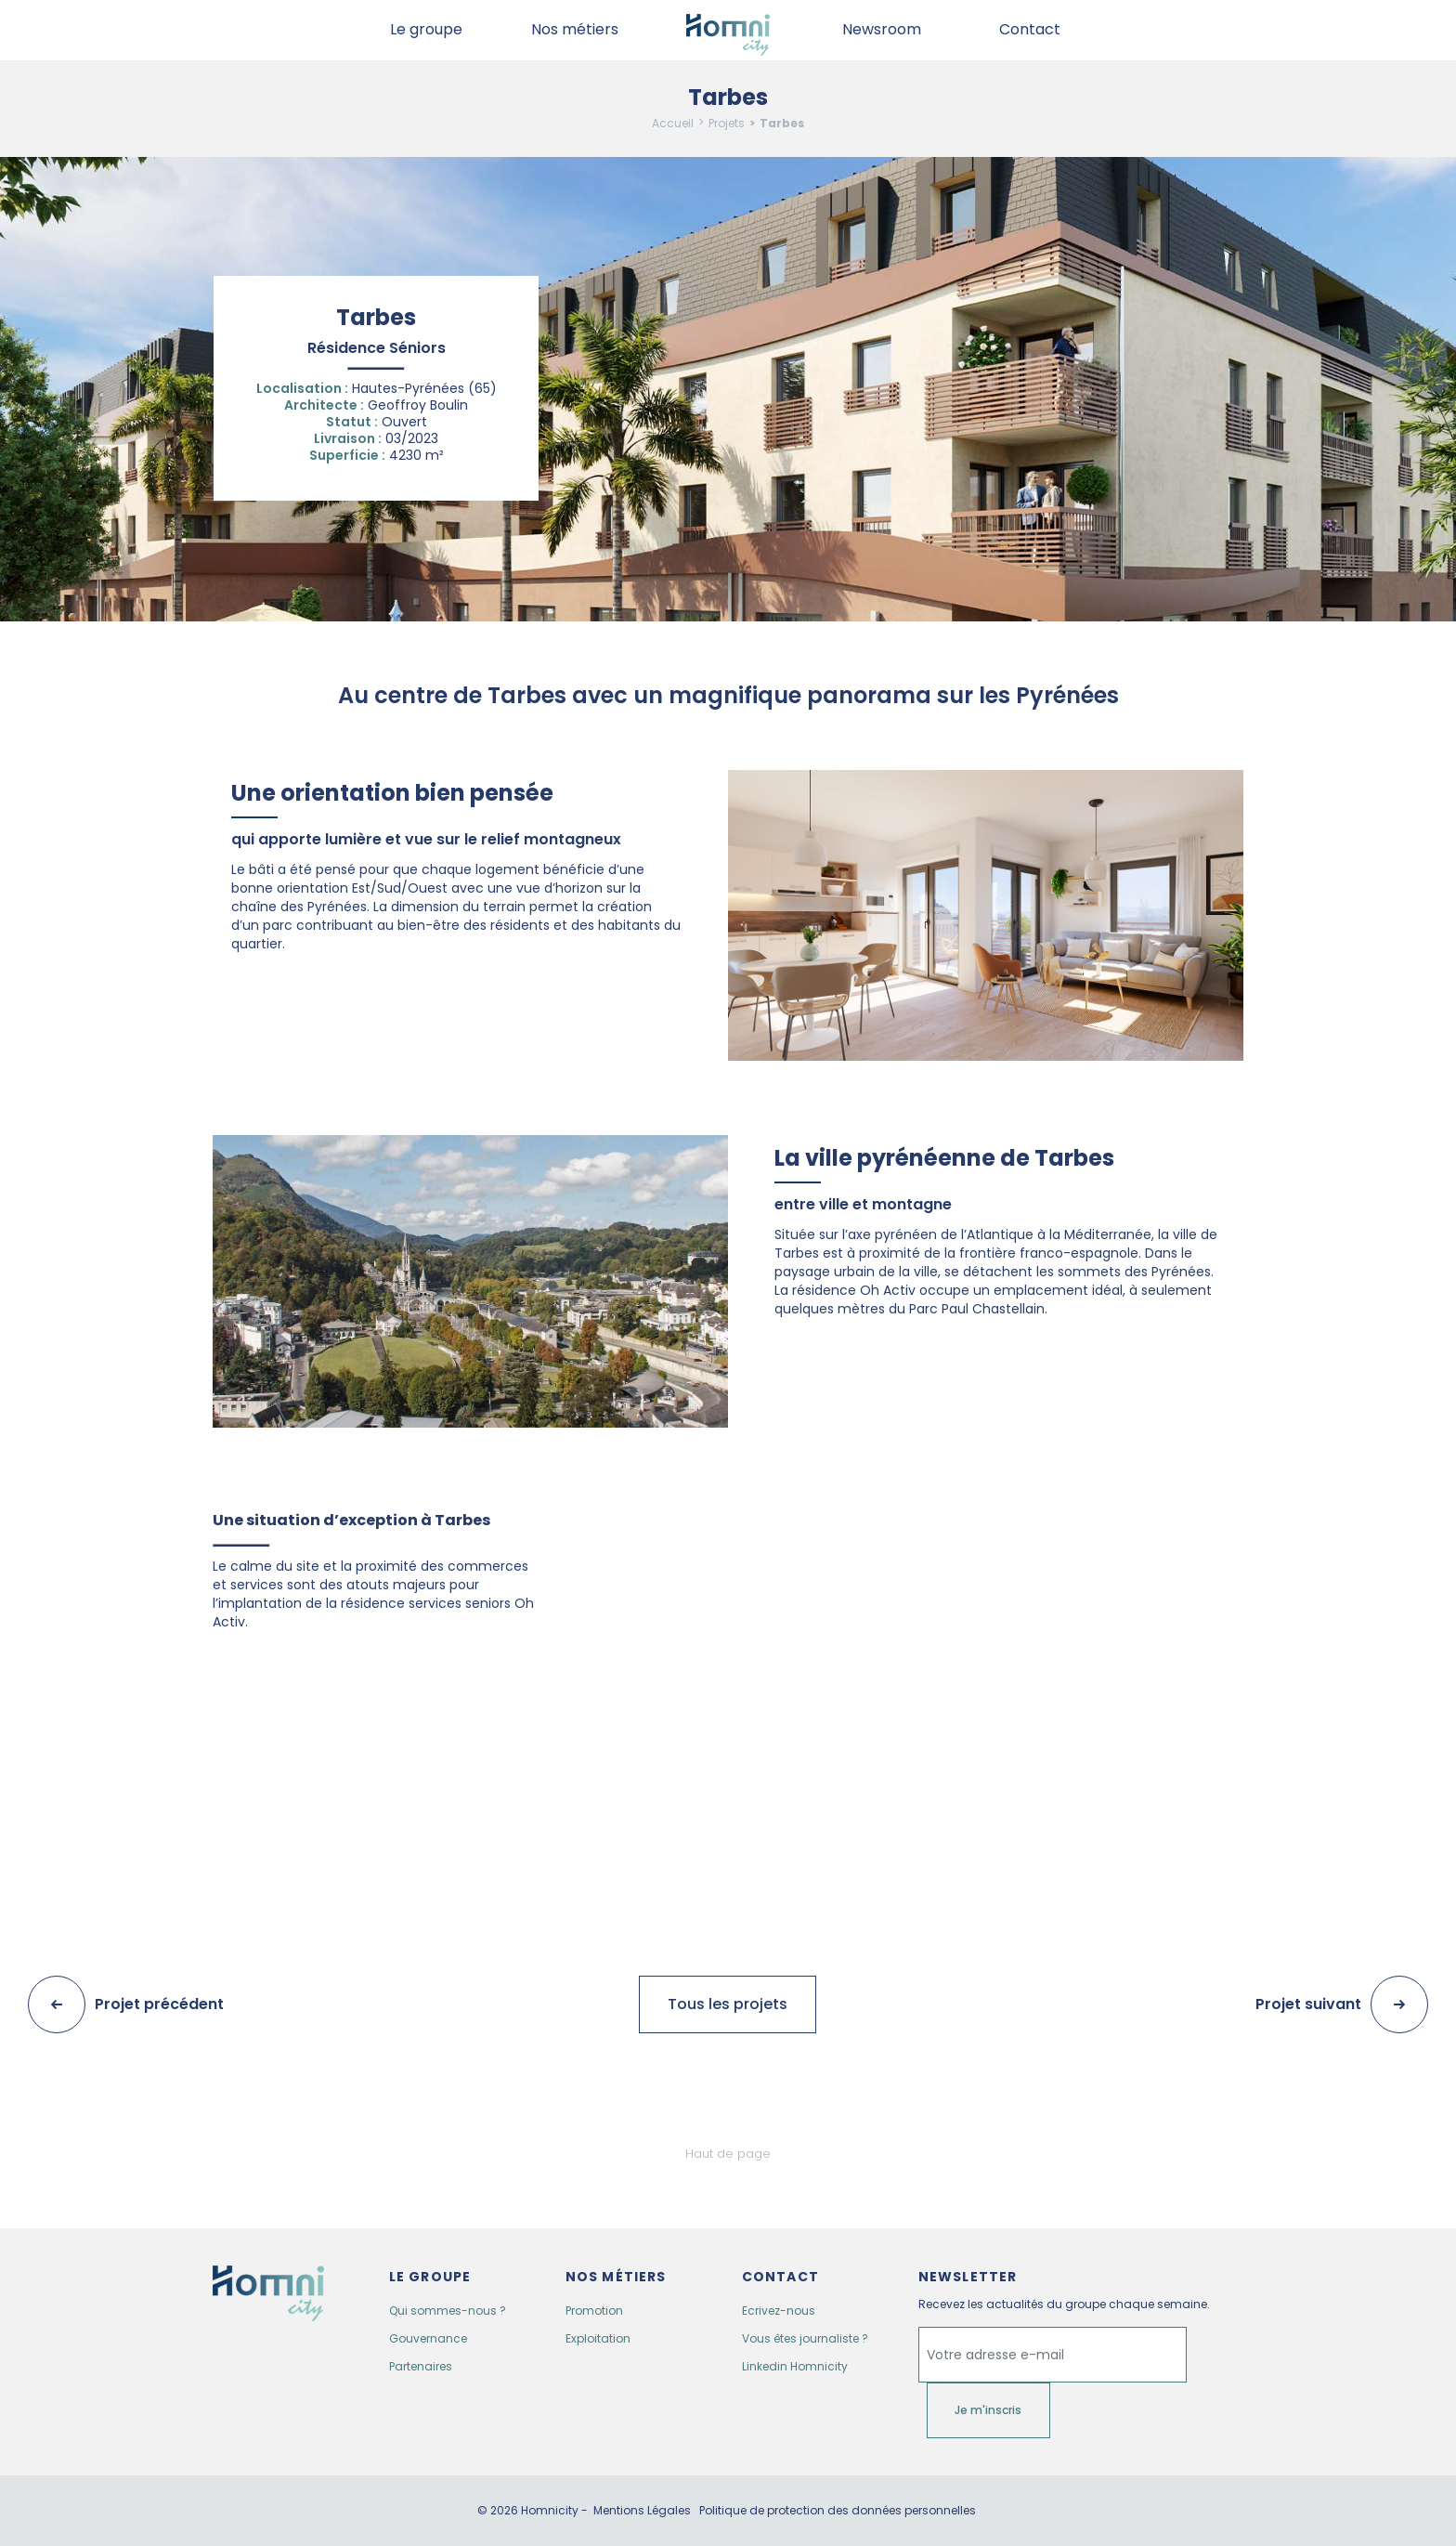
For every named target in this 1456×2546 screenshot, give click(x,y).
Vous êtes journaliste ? (805, 2338)
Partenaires (420, 2366)
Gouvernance (428, 2338)
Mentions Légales (642, 2510)
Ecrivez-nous (778, 2310)
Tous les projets (727, 2004)
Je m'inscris (988, 2410)
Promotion (594, 2310)
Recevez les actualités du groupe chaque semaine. (1064, 2304)
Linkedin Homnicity (795, 2366)
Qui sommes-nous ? (447, 2310)
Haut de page (728, 2153)
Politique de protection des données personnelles (837, 2510)
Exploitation (598, 2338)
